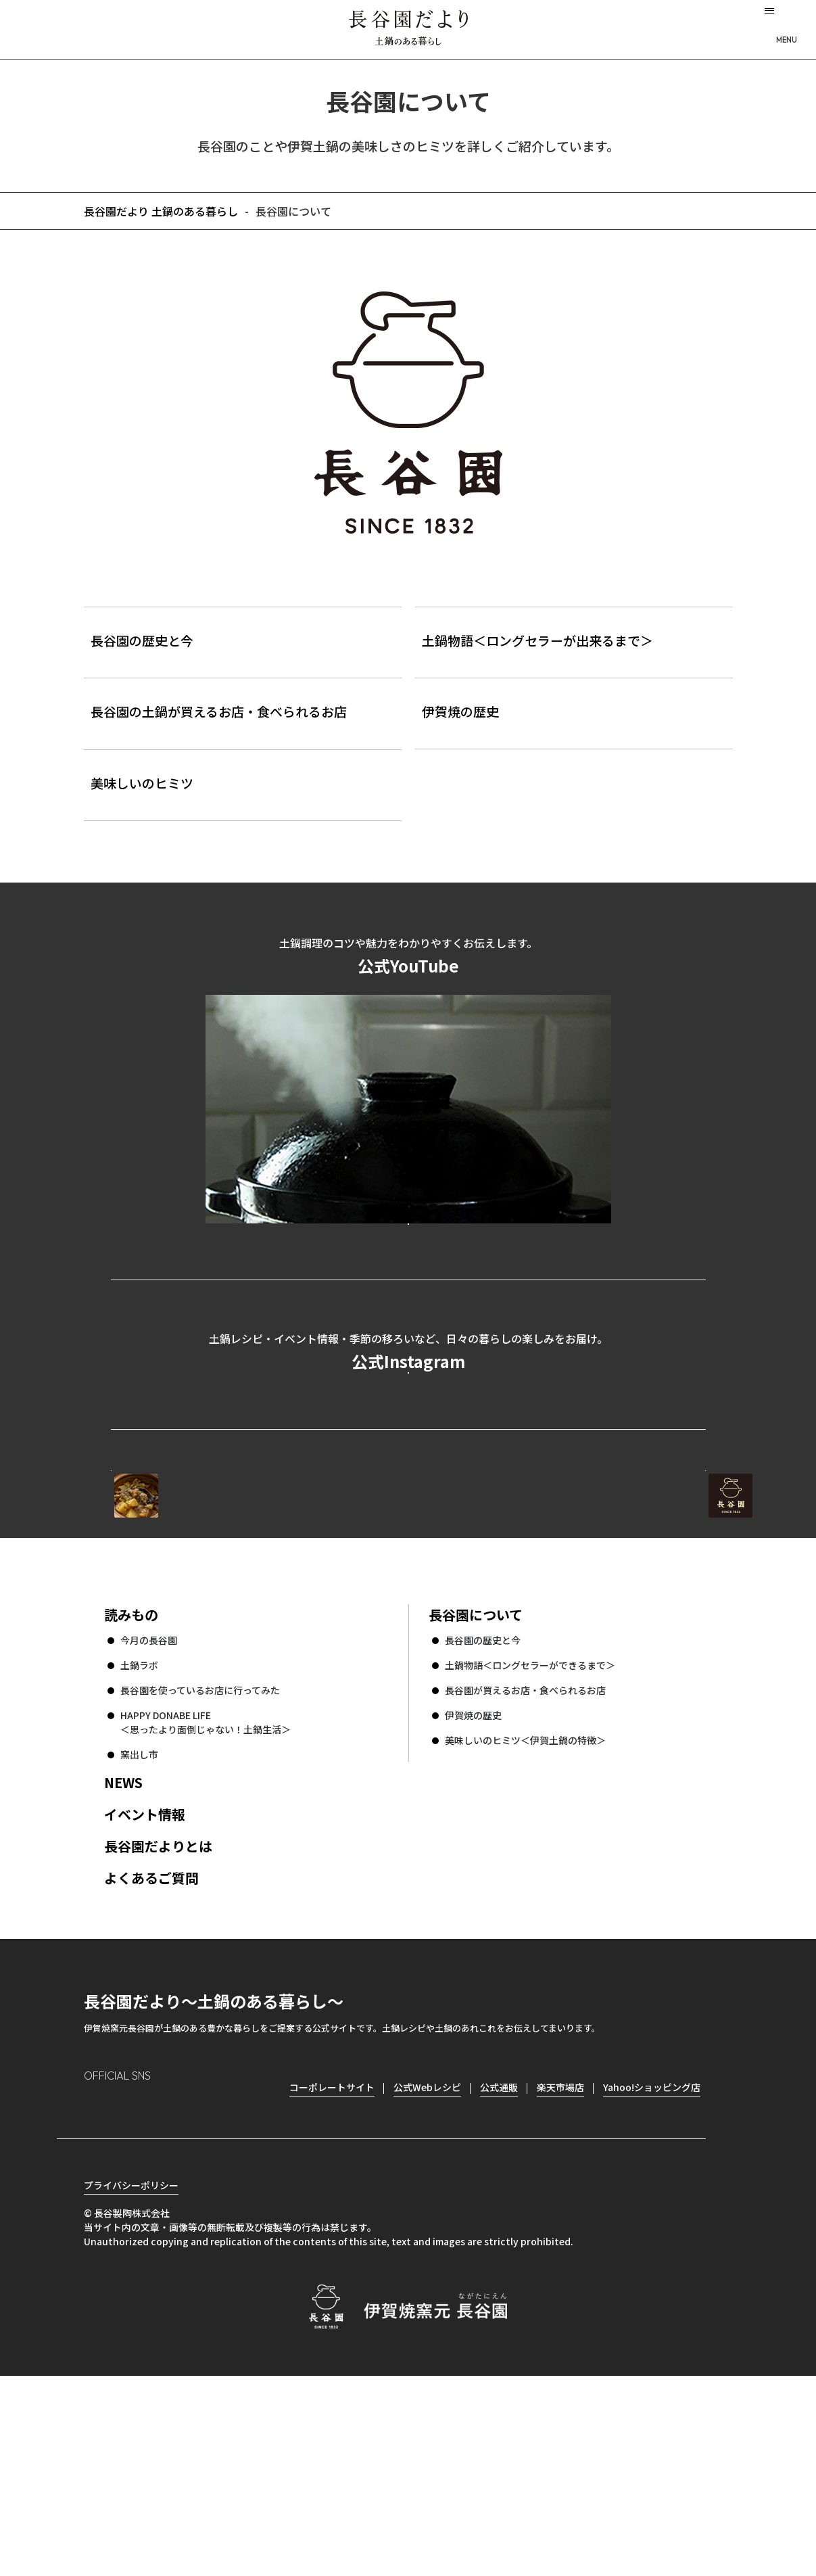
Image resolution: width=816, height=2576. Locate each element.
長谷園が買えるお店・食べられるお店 (525, 1866)
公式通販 (499, 2263)
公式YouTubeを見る (408, 1271)
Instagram (94, 2285)
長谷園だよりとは (158, 2022)
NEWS (123, 1959)
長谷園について (476, 1791)
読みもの (131, 1791)
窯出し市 (139, 1931)
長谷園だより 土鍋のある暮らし (408, 27)
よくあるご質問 (151, 2054)
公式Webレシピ (276, 1621)
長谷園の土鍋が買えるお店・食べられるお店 (219, 711)
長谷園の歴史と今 (142, 640)
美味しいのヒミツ (142, 783)
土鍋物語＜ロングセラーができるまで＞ (530, 1841)
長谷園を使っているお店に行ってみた (200, 1866)
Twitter (172, 2285)
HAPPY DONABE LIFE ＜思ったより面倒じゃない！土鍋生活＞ (205, 1899)
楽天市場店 (560, 2263)
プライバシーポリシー (131, 2385)
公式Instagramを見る (408, 1480)
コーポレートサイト (587, 1621)
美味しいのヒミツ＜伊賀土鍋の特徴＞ (525, 1916)
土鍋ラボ (139, 1841)
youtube (209, 2285)
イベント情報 (144, 1990)
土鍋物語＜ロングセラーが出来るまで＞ (537, 640)
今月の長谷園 (148, 1816)
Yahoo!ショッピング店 (651, 2263)
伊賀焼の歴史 (460, 711)
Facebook (133, 2285)
